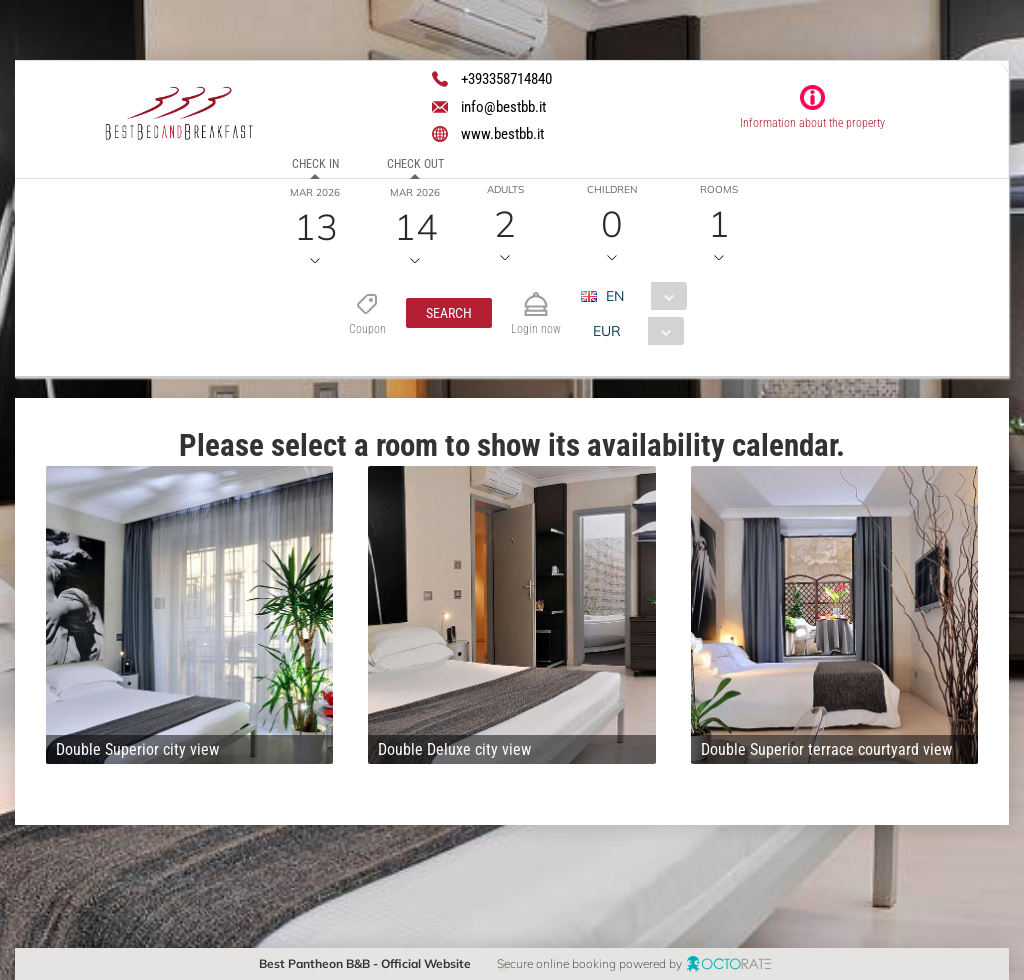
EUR (607, 331)
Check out (415, 164)
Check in (315, 164)
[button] (449, 313)
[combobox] (641, 296)
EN (615, 296)
